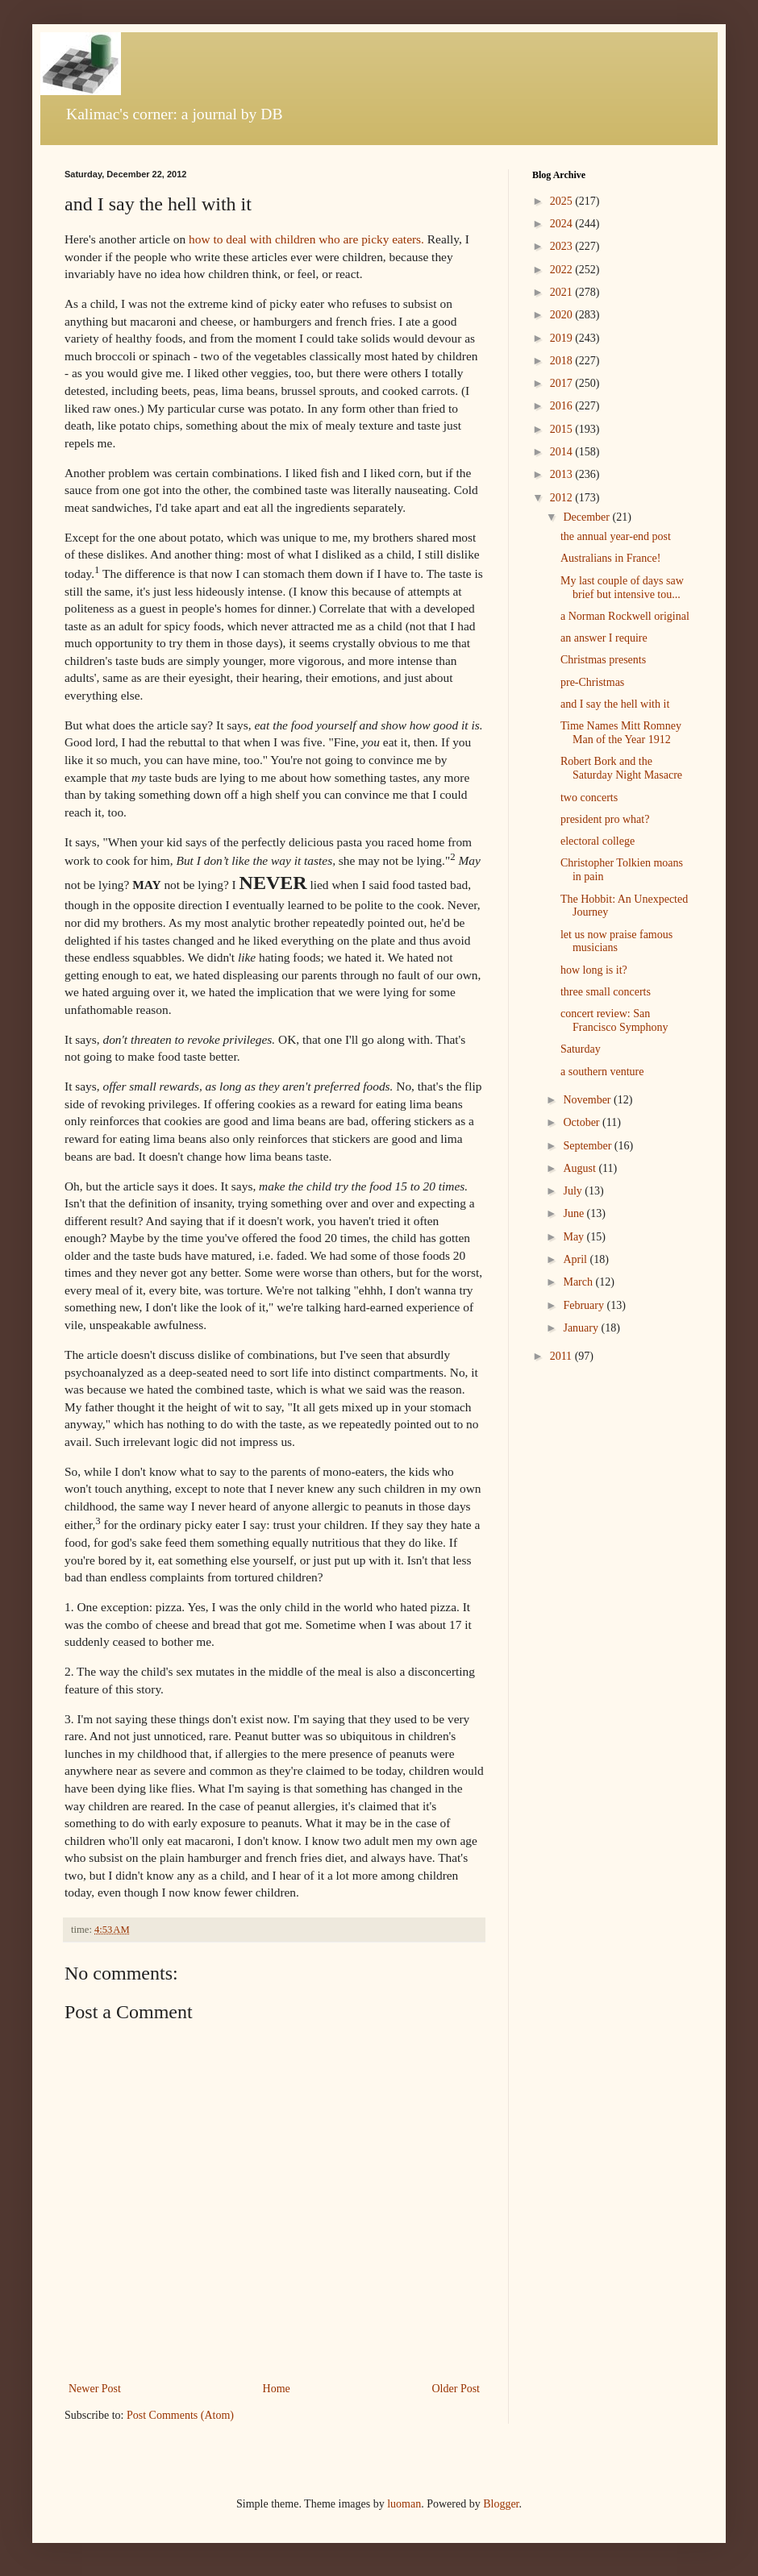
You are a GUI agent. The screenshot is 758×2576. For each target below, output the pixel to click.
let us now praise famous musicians (616, 941)
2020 (563, 315)
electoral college (597, 841)
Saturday (580, 1049)
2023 (563, 246)
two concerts (589, 797)
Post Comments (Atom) (180, 2415)
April (576, 1259)
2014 (563, 452)
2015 (563, 429)
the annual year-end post (615, 536)
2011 (562, 1356)
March (579, 1282)
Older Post (456, 2389)
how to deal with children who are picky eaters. (306, 239)
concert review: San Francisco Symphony (614, 1020)
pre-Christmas (592, 682)
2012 (563, 498)
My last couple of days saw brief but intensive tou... (622, 587)
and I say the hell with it (614, 704)
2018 (563, 361)
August (580, 1168)
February (584, 1305)
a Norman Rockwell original (624, 616)
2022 (563, 270)
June (574, 1213)
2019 (563, 338)
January (582, 1328)
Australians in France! (610, 558)
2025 (563, 201)
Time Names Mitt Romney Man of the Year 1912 (620, 733)
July (574, 1191)
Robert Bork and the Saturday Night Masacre (621, 768)
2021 (563, 292)
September (588, 1146)
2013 (563, 474)
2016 (563, 406)
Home (276, 2389)
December (587, 517)
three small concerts (605, 992)
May (574, 1237)
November (588, 1100)
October (582, 1122)
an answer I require (604, 638)
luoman (404, 2504)
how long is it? (593, 970)
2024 (563, 224)
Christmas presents (603, 660)
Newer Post (95, 2389)
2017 (563, 383)
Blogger (501, 2504)
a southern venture (601, 1072)
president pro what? (604, 819)
